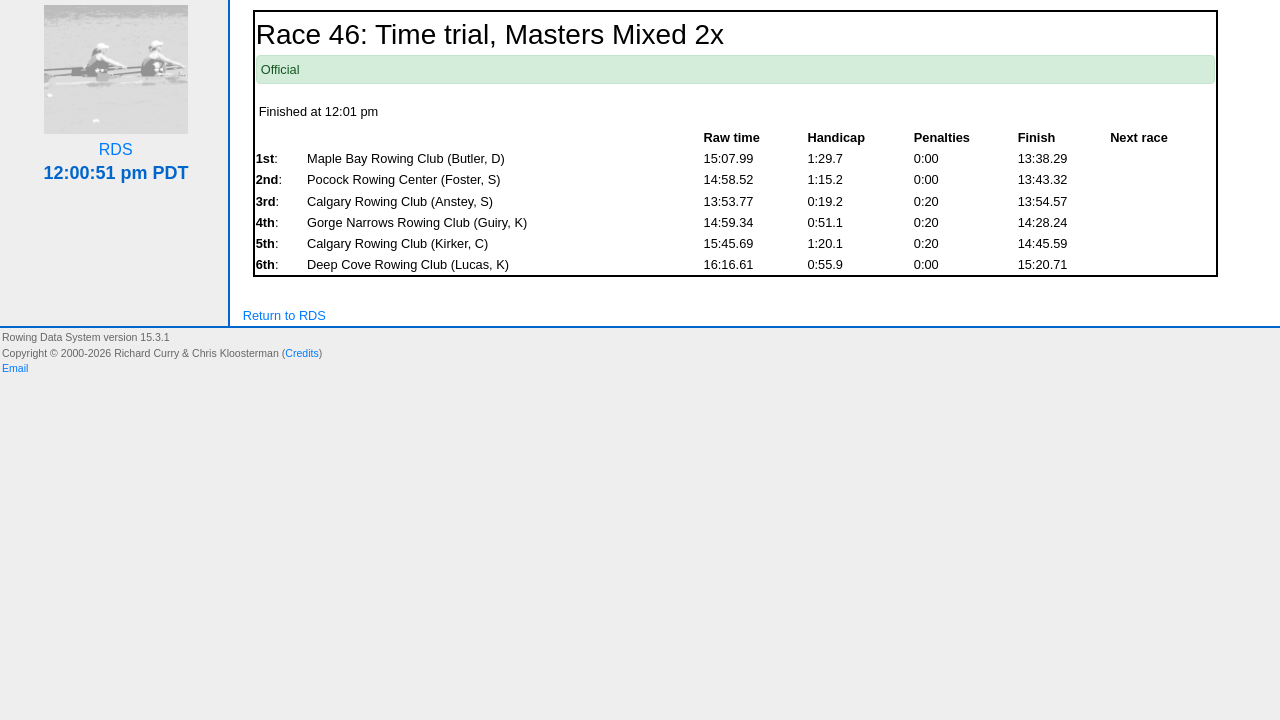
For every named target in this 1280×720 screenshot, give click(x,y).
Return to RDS (284, 315)
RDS (116, 149)
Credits (301, 353)
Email (15, 368)
